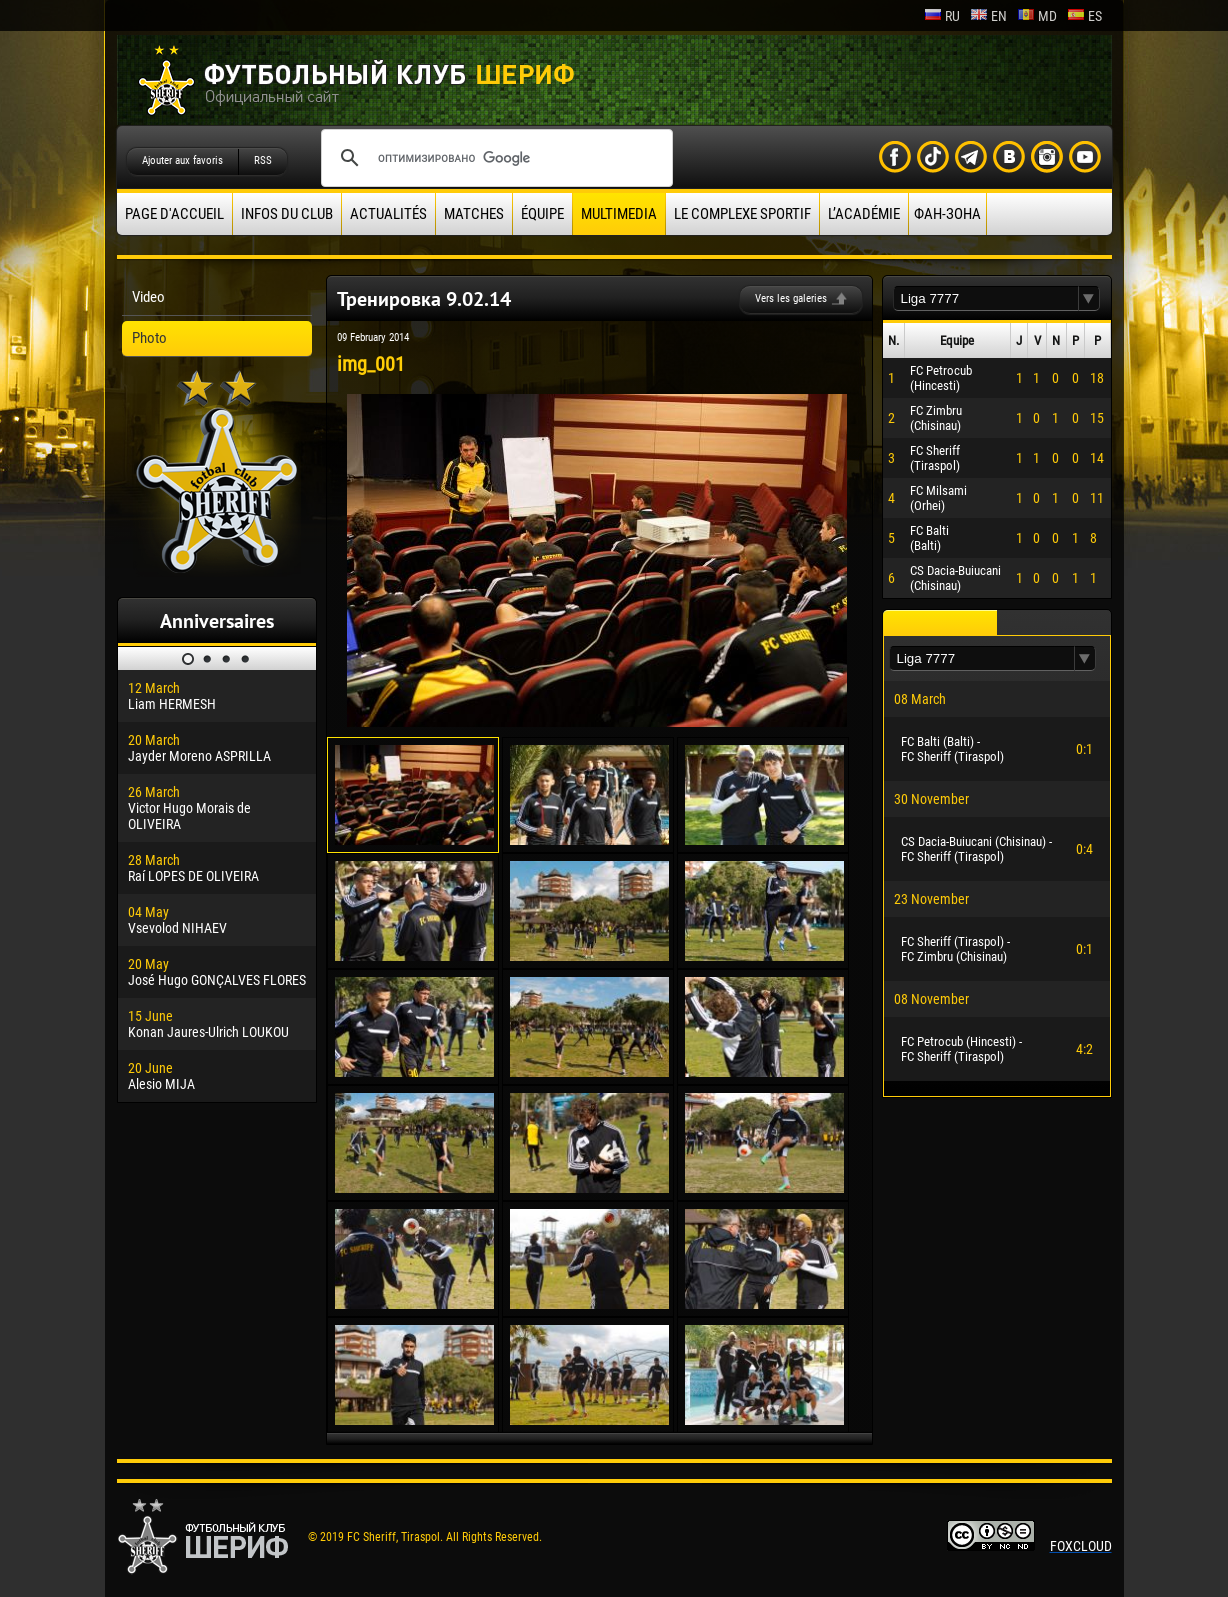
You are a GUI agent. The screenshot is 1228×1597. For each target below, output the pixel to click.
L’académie (864, 214)
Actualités (388, 214)
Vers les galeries (791, 298)
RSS (263, 160)
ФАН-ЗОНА (947, 214)
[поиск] (494, 158)
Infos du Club (287, 214)
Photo (149, 338)
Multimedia (619, 214)
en (988, 16)
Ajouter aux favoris (182, 160)
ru (942, 16)
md (1037, 16)
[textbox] (986, 298)
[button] (1089, 298)
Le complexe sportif (742, 214)
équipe (542, 214)
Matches (474, 214)
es (1084, 16)
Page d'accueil (174, 214)
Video (148, 297)
